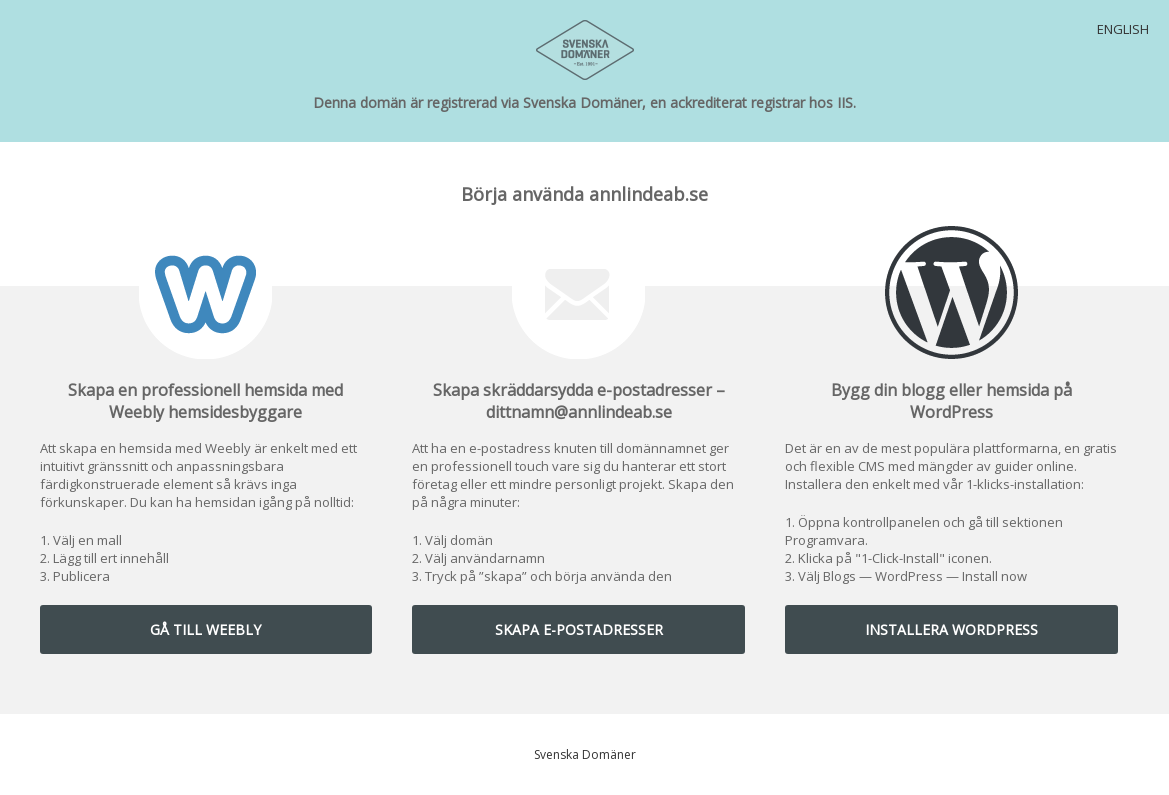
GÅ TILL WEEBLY (205, 629)
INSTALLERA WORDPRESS (951, 629)
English (1123, 29)
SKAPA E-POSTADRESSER (579, 629)
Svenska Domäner (585, 754)
